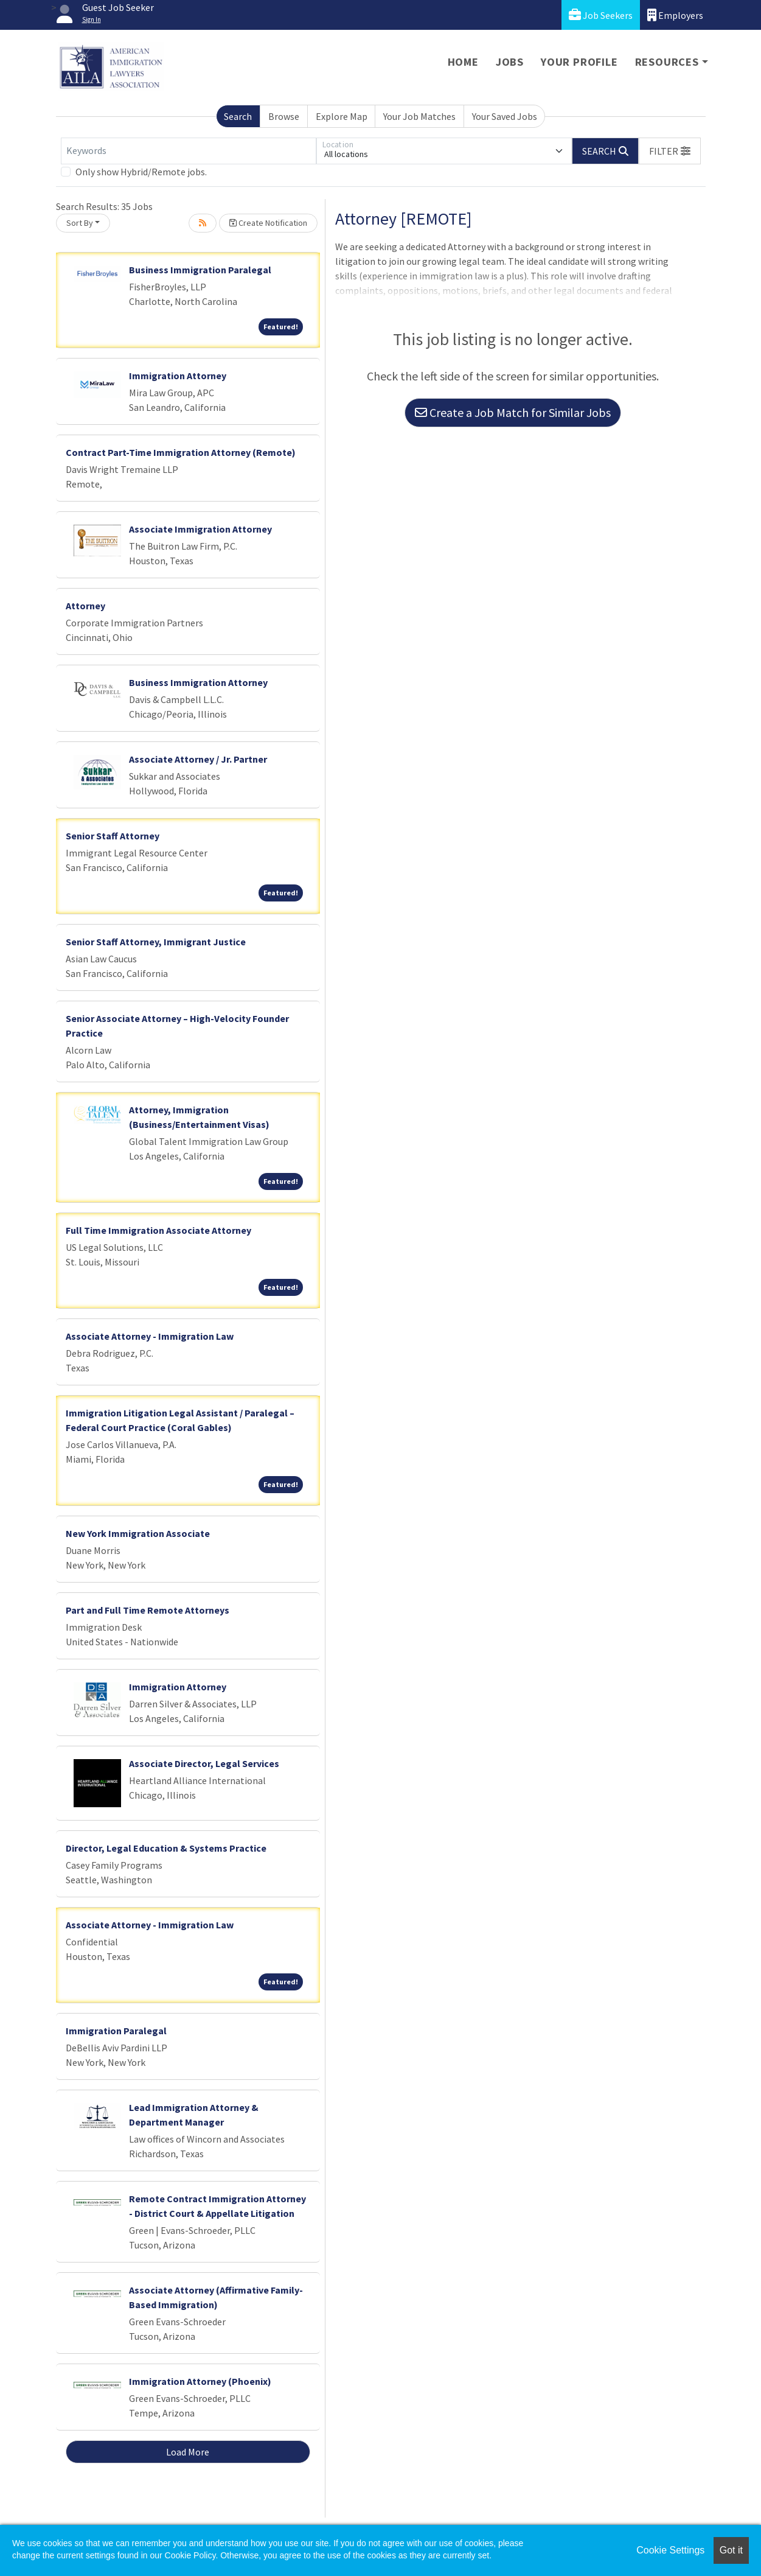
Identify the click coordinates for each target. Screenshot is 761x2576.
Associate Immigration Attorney (200, 529)
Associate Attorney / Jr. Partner (198, 759)
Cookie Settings (670, 2550)
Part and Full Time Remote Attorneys (147, 1610)
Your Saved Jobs (504, 116)
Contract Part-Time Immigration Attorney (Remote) (181, 452)
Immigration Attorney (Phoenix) (200, 2381)
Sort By (79, 222)
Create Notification (268, 222)
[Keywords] (188, 151)
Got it (731, 2550)
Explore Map (341, 116)
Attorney (85, 606)
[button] (670, 151)
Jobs (510, 62)
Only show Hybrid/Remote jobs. (141, 172)
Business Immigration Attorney (198, 682)
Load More (187, 2452)
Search (238, 116)
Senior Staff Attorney (112, 836)
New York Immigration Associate (138, 1533)
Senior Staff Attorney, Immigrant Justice (156, 942)
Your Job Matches (419, 116)
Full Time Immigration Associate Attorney (158, 1230)
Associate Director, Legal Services (204, 1763)
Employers (675, 15)
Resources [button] (667, 62)
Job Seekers (601, 15)
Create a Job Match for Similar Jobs (513, 412)
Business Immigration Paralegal (200, 270)
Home (463, 62)
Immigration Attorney (177, 375)
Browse (283, 116)
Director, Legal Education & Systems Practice (166, 1848)
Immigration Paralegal (116, 2031)
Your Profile (579, 62)
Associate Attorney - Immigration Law (150, 1336)
